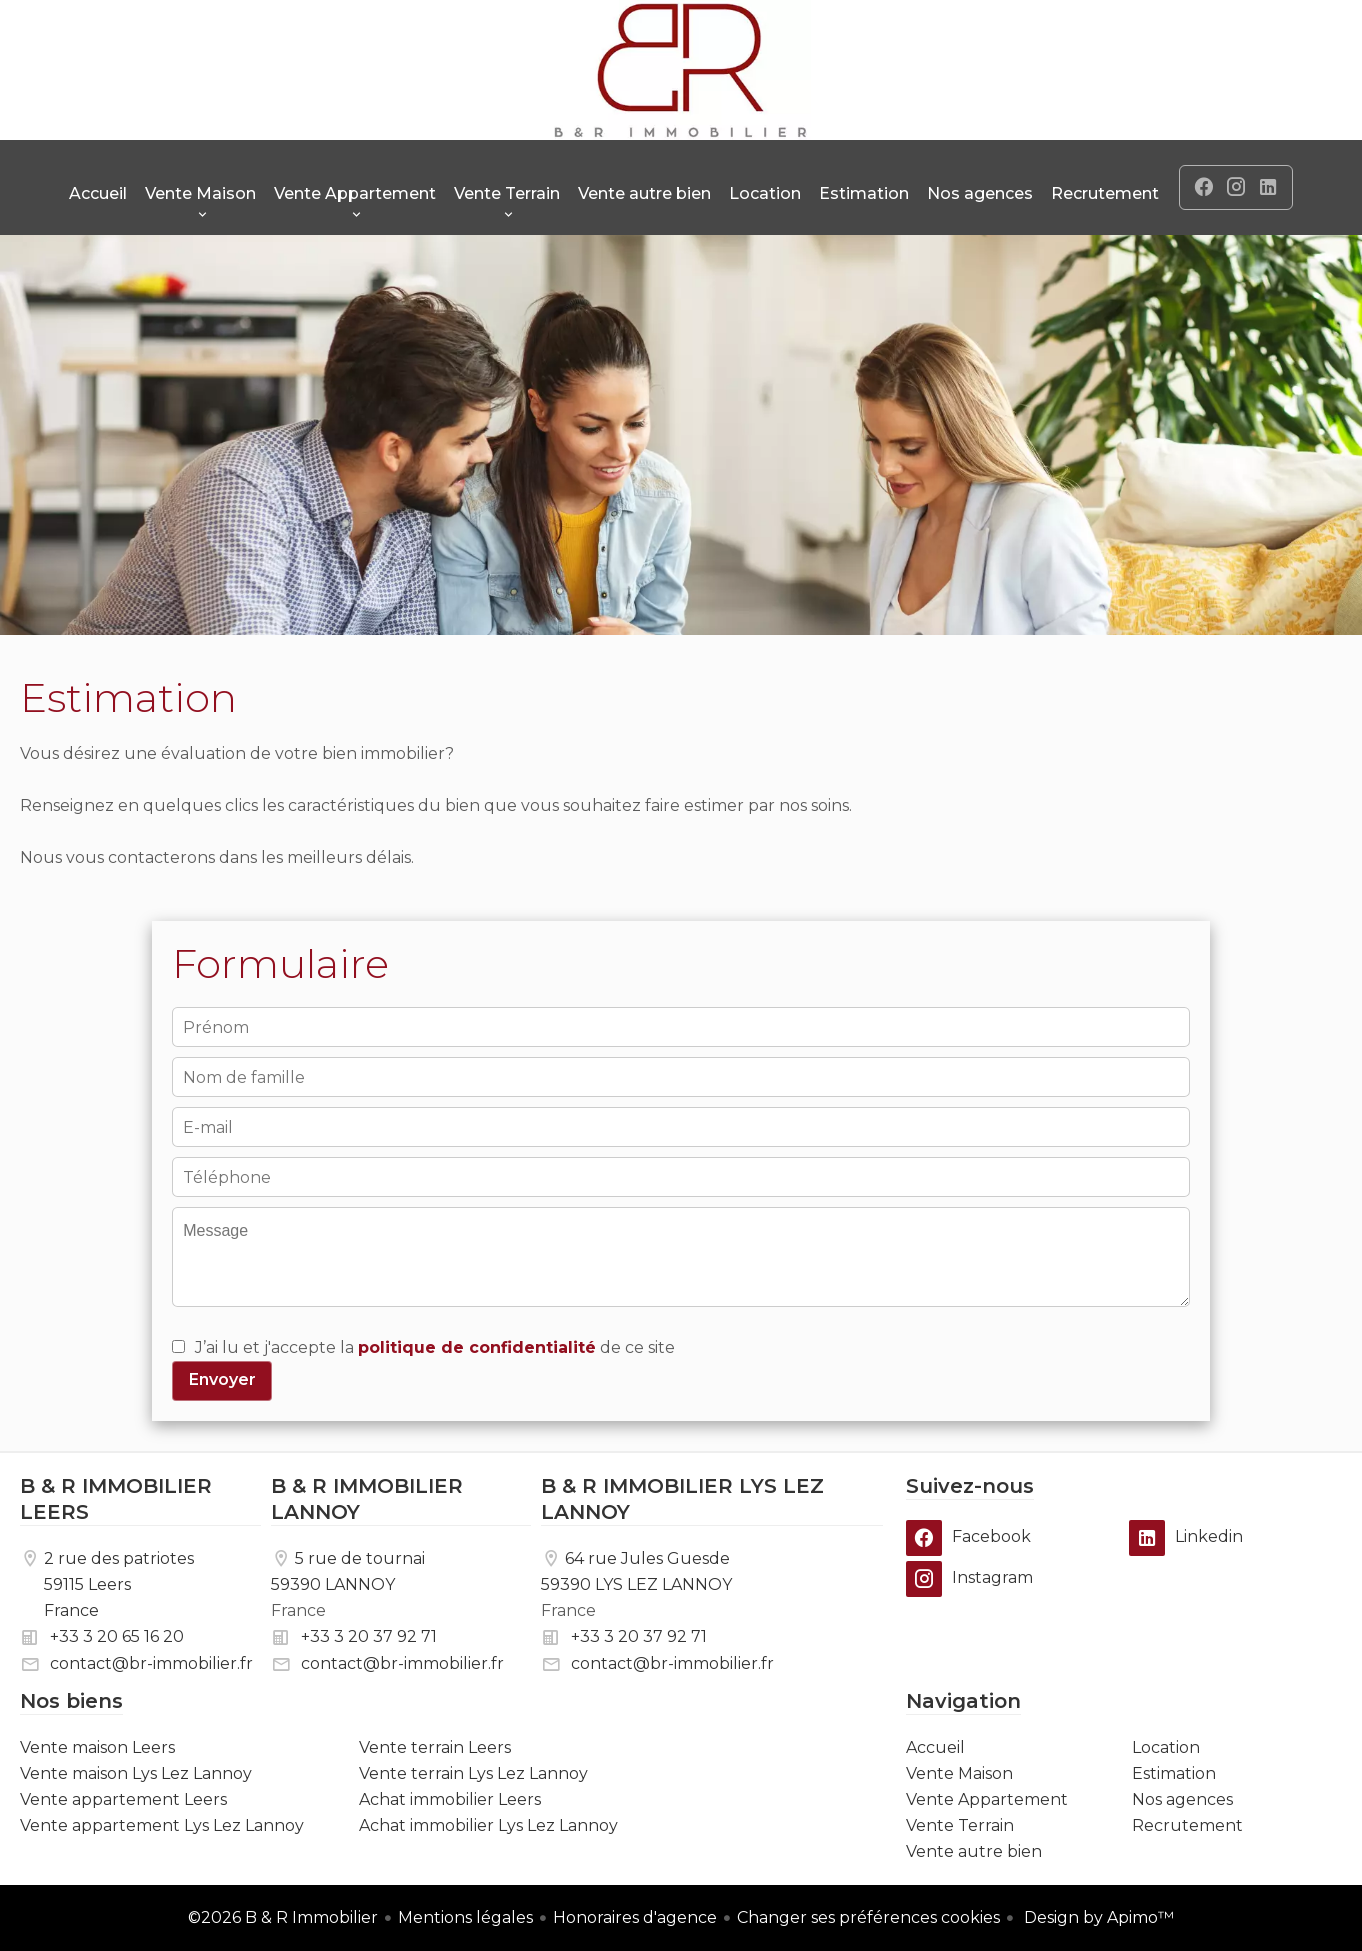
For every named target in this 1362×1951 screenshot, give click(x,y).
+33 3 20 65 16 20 (117, 1636)
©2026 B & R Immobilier (283, 1917)
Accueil (681, 70)
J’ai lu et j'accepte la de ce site (435, 1347)
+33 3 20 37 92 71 (369, 1636)
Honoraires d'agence (635, 1917)
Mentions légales (465, 1917)
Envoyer (222, 1379)
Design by (1097, 1917)
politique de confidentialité (477, 1347)
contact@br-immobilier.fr (151, 1663)
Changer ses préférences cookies (868, 1917)
